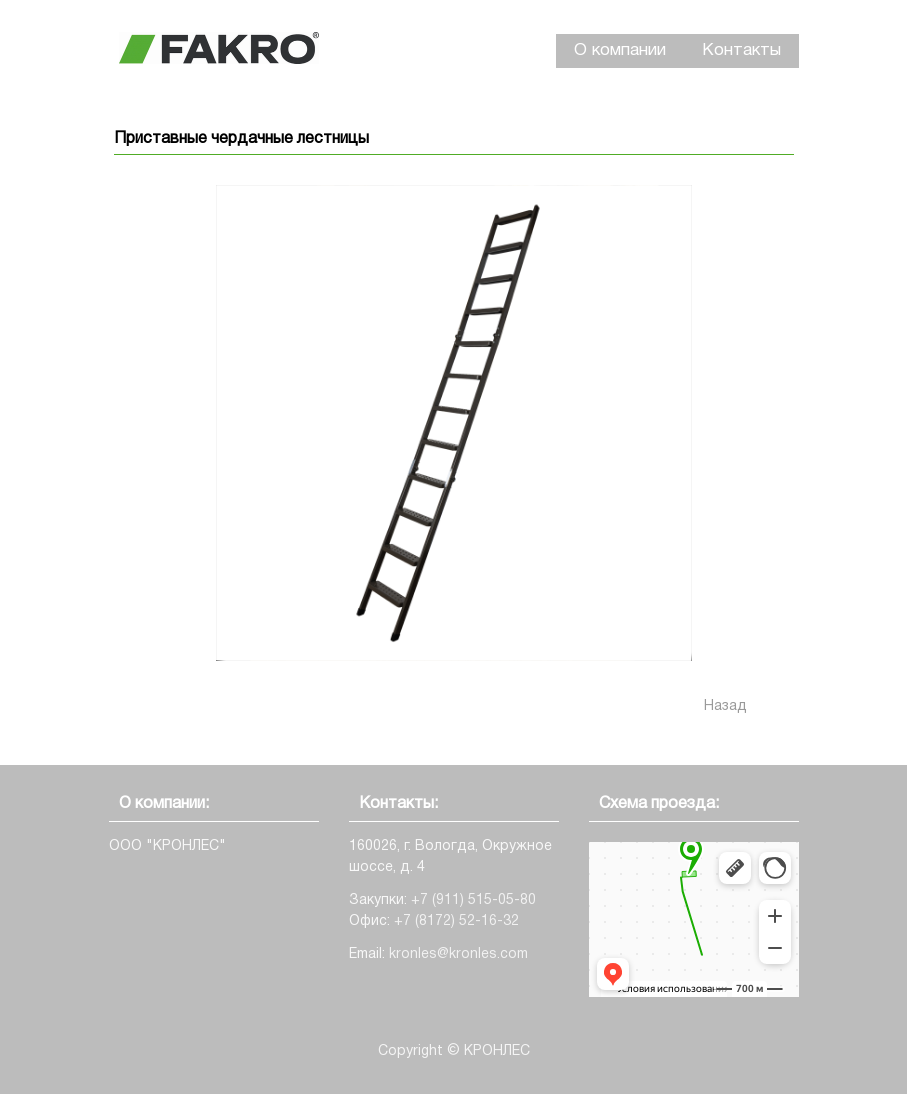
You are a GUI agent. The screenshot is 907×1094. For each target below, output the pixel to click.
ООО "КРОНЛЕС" (167, 846)
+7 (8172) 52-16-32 (456, 921)
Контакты (741, 50)
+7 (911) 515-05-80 (473, 900)
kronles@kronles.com (458, 954)
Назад (725, 706)
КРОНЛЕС (497, 1051)
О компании (620, 50)
